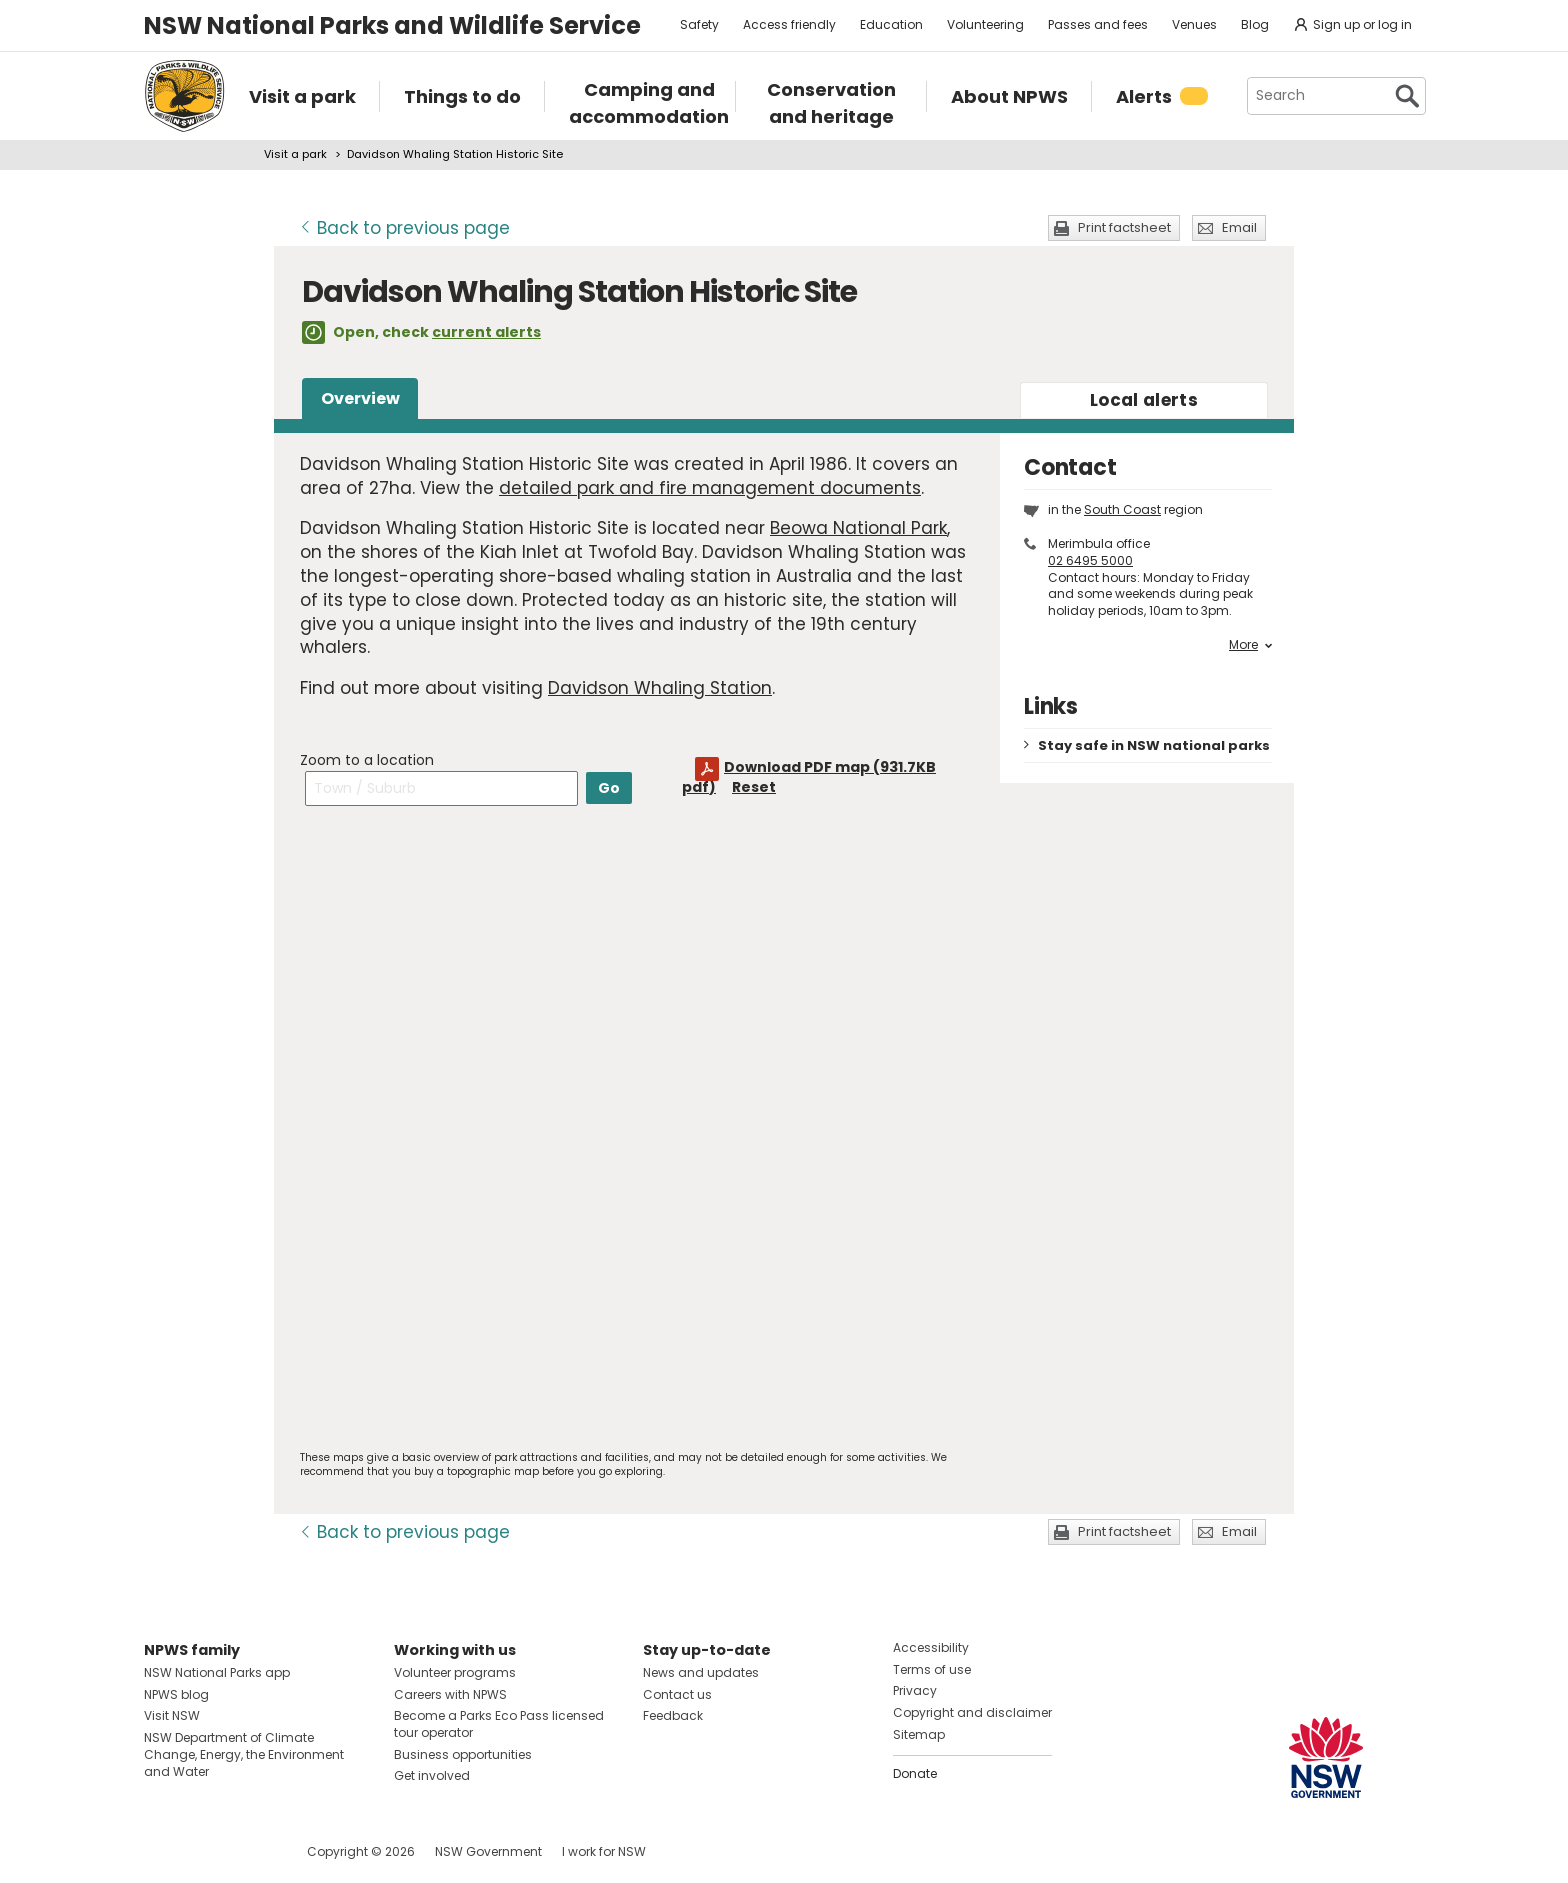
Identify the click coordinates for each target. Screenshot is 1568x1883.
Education (891, 24)
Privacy (915, 1690)
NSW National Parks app (217, 1672)
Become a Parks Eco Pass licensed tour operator (499, 1724)
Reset (754, 787)
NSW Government (488, 1851)
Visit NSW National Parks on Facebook (162, 1851)
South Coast (1122, 509)
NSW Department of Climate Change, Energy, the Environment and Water (244, 1754)
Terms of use (932, 1669)
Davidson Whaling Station (660, 688)
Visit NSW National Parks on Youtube (248, 1851)
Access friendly (789, 24)
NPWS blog (176, 1694)
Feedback (673, 1715)
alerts (1144, 400)
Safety (699, 24)
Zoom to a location (367, 760)
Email (1239, 227)
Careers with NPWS (450, 1694)
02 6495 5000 (1090, 560)
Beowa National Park (858, 528)
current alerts (486, 332)
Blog (1255, 24)
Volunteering (985, 24)
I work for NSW (604, 1851)
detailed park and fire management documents (710, 488)
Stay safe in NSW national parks (1154, 745)
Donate (915, 1773)
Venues (1194, 24)
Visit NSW (172, 1715)
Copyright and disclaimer (972, 1712)
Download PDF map (809, 777)
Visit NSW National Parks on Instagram (205, 1851)
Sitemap (919, 1734)
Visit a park (295, 154)
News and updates (701, 1672)
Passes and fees (1098, 24)
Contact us (677, 1694)
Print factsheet (1124, 227)
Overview (360, 398)
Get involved (432, 1775)
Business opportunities (463, 1754)
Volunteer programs (455, 1672)
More (1250, 645)
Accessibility (931, 1647)
